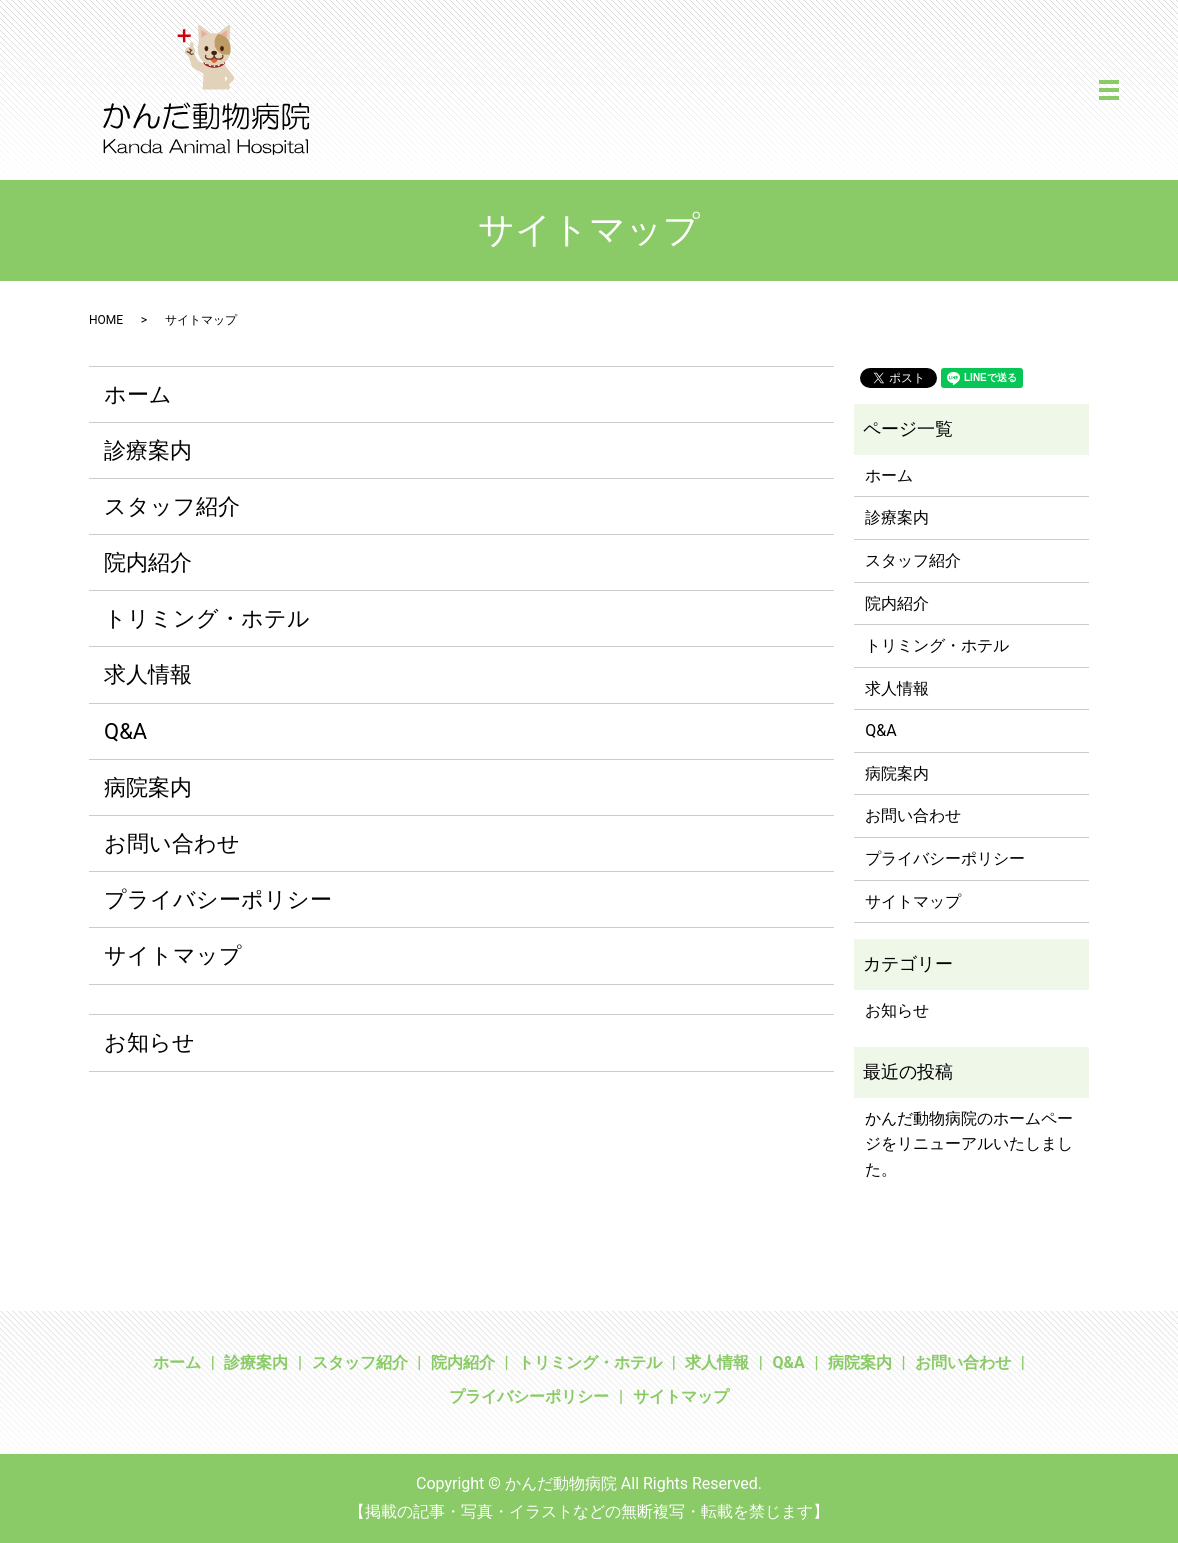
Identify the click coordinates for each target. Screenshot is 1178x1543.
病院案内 (148, 787)
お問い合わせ (172, 843)
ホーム (138, 394)
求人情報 (148, 674)
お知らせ (149, 1042)
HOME (106, 320)
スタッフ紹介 (172, 506)
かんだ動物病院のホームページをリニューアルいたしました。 (969, 1144)
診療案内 (148, 450)
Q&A (125, 731)
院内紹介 (148, 562)
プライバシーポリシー (218, 899)
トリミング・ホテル (207, 618)
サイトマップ (173, 955)
